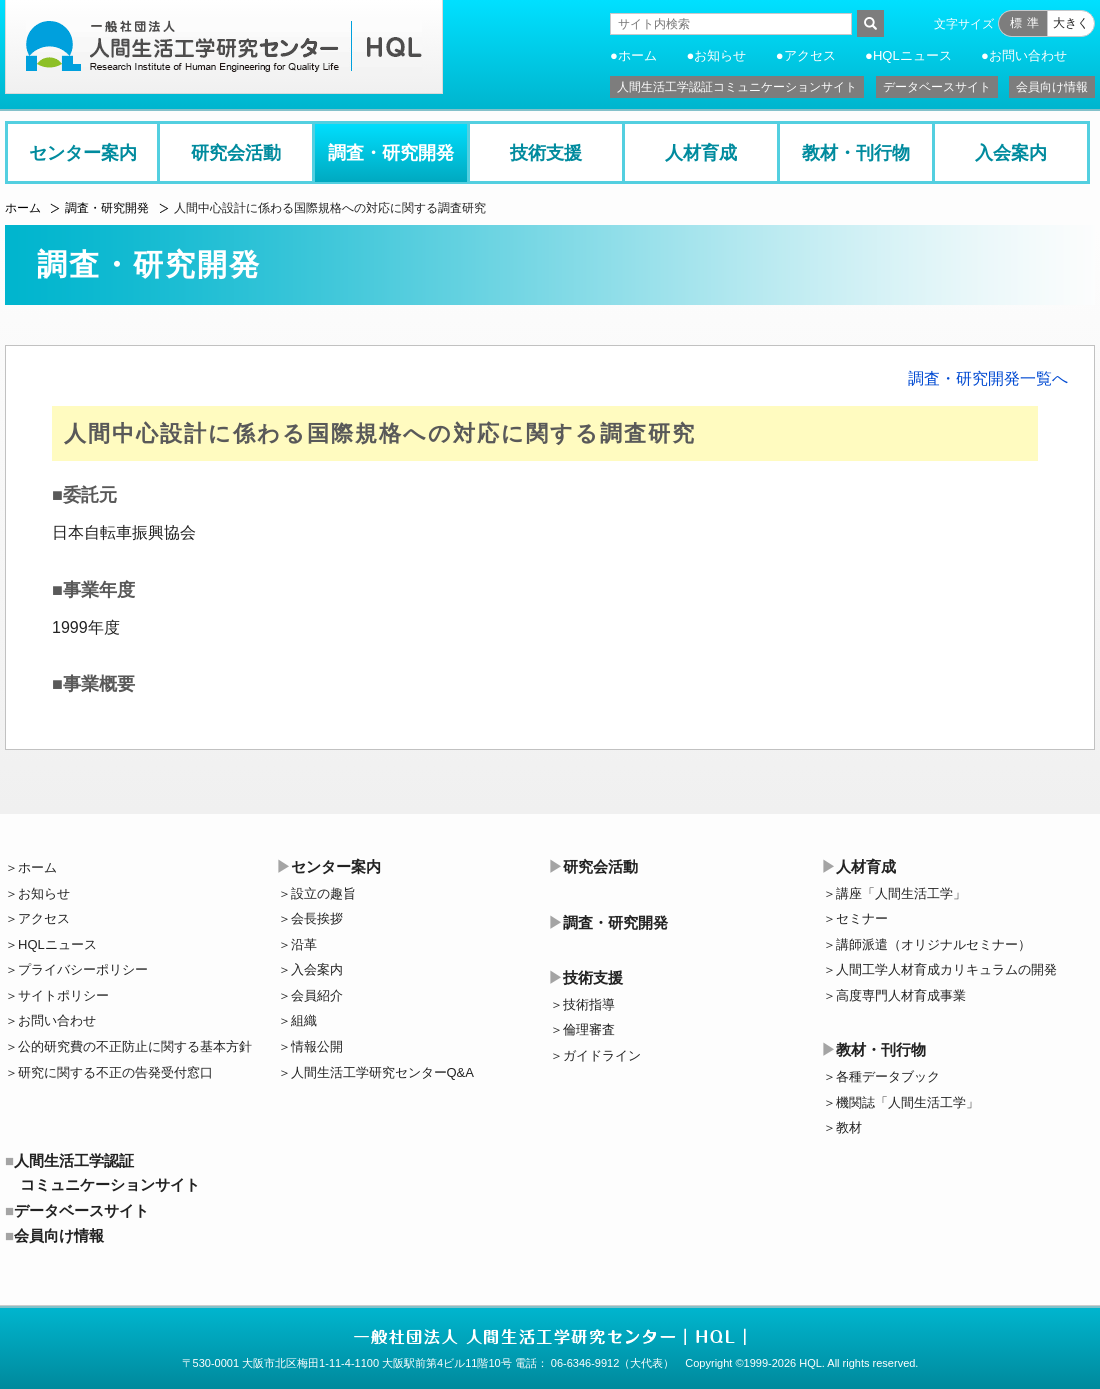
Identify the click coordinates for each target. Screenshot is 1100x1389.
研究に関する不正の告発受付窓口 (115, 1072)
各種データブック (888, 1076)
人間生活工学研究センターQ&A (382, 1072)
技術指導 (589, 1004)
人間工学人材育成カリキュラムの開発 (946, 969)
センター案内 (83, 153)
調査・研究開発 (391, 153)
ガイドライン (602, 1055)
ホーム (637, 55)
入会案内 (1011, 153)
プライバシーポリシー (83, 969)
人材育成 (701, 153)
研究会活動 (236, 153)
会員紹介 (317, 995)
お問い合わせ (1028, 55)
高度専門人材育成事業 (901, 995)
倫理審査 (589, 1029)
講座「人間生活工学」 (901, 893)
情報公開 (317, 1046)
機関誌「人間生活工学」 (907, 1102)
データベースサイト (937, 87)
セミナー (862, 918)
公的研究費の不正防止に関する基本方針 (135, 1046)
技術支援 (546, 153)
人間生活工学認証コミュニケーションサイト (737, 87)
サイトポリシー (63, 995)
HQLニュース (912, 55)
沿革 (304, 944)
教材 (849, 1127)
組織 (304, 1020)
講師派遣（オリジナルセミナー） (933, 944)
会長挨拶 (317, 918)
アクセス (810, 55)
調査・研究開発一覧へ (988, 378)
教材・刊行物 (856, 153)
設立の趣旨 (323, 893)
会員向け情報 (1052, 87)
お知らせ (720, 55)
